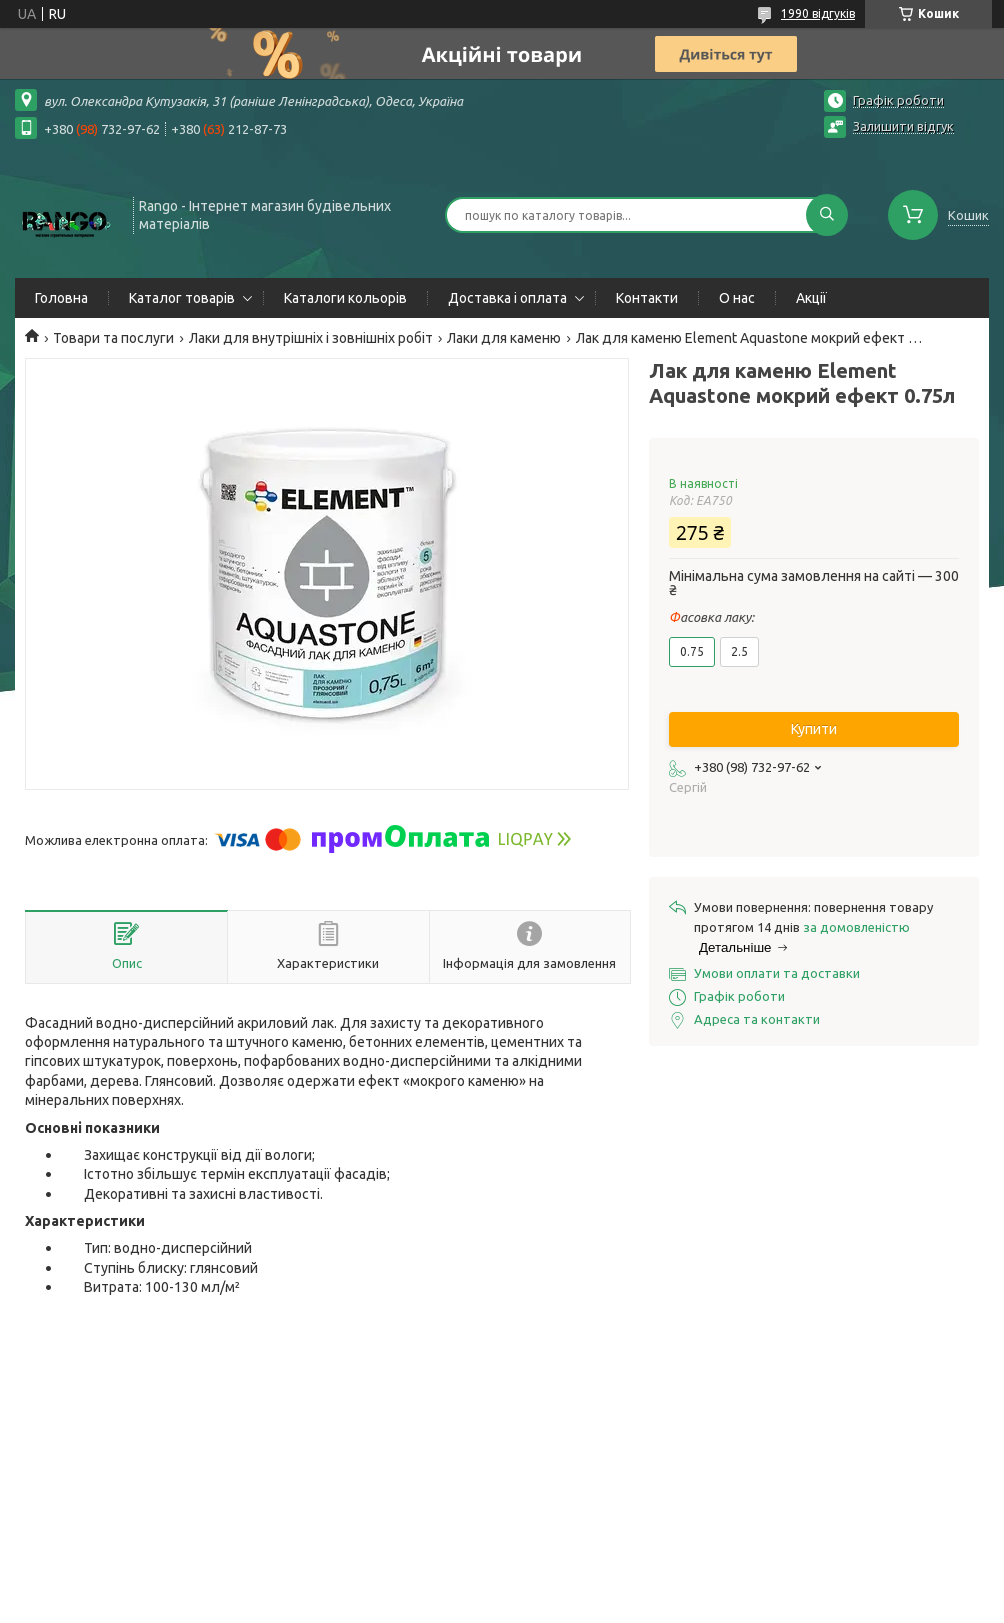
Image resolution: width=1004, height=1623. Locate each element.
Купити (814, 729)
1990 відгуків (818, 13)
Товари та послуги (113, 338)
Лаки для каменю (504, 338)
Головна (61, 298)
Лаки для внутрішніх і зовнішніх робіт (311, 338)
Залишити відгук (903, 126)
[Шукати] (827, 215)
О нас (737, 298)
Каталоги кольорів (345, 298)
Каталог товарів (182, 298)
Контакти (647, 298)
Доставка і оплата (507, 298)
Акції (811, 298)
